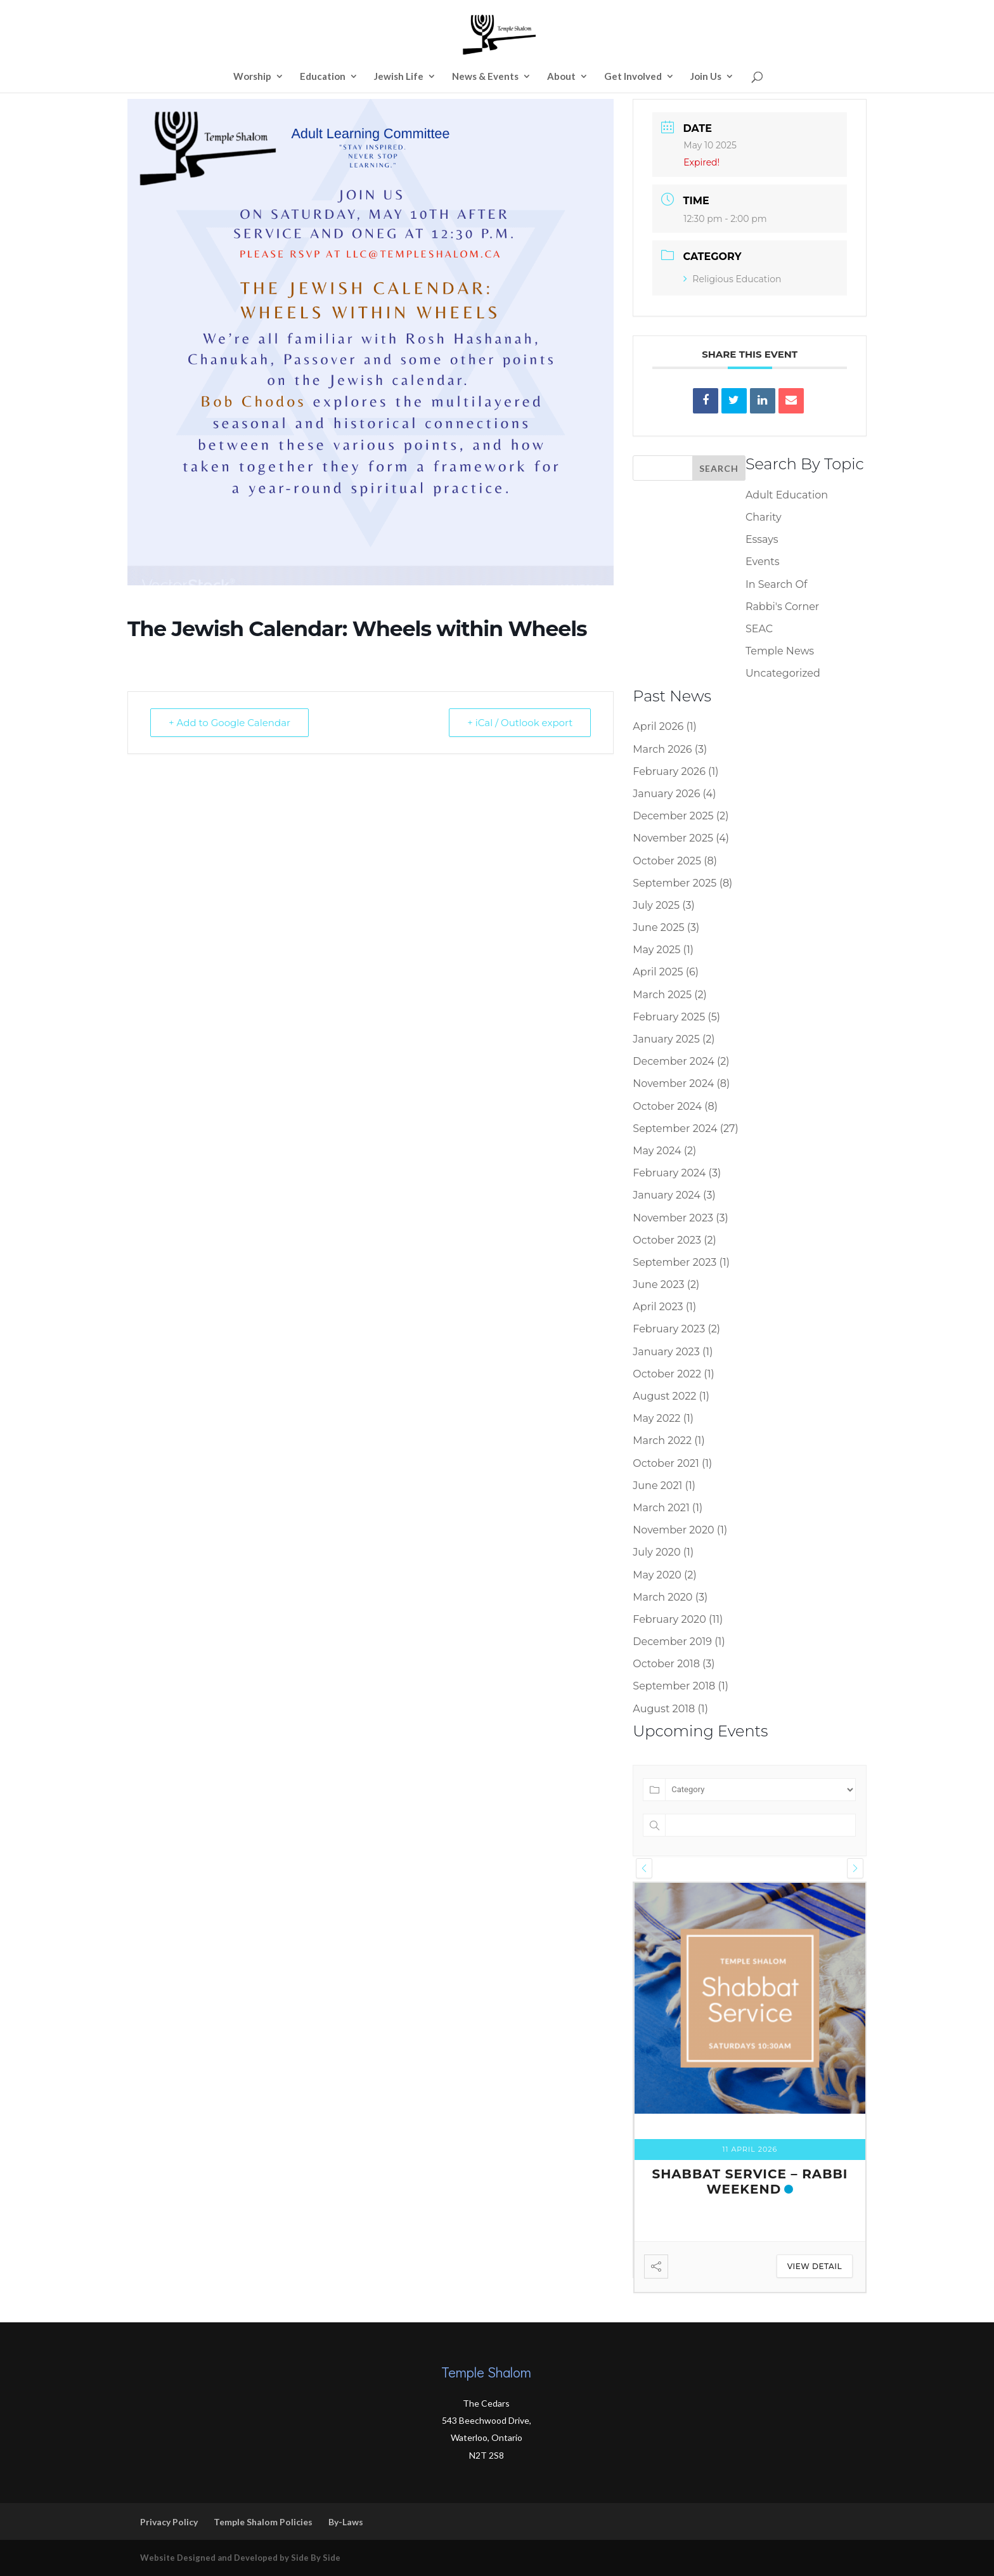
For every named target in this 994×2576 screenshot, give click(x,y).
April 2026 (658, 726)
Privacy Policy (169, 2521)
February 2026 (669, 771)
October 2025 (667, 861)
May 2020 (657, 1575)
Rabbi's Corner (782, 607)
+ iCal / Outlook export (519, 723)
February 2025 (669, 1017)
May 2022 (656, 1418)
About (561, 77)
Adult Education (787, 495)
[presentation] (644, 1868)
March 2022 (662, 1440)
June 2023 (658, 1284)
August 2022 (664, 1396)
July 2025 (656, 905)
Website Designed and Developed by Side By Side (240, 2558)
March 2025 (662, 995)
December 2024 (673, 1061)
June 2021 (657, 1486)
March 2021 (661, 1508)
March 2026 (662, 749)
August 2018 (664, 1709)
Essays (762, 539)
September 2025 (674, 883)
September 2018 (674, 1686)
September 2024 (675, 1128)
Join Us (705, 77)
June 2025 (658, 927)
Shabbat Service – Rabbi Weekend (750, 2181)
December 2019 (672, 1642)
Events (763, 562)
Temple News (780, 651)
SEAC (759, 629)
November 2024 (673, 1083)
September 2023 (674, 1262)
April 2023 (658, 1307)
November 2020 (673, 1530)
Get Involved (633, 77)
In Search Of (777, 584)
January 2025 (666, 1039)
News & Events (485, 77)
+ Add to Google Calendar (229, 723)
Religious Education (732, 279)
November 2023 (673, 1218)
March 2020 (662, 1597)
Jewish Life (398, 77)
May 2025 (656, 950)
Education (322, 77)
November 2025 (673, 838)
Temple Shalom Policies (263, 2521)
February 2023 (669, 1329)
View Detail (814, 2266)
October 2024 (667, 1106)
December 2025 (673, 816)
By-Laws (345, 2521)
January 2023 (666, 1352)
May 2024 (657, 1151)
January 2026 (666, 794)
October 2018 (666, 1664)
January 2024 (666, 1195)
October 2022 (667, 1374)
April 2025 (658, 972)
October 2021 (666, 1463)
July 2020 (656, 1552)
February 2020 (669, 1619)
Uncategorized (783, 673)
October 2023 (667, 1240)
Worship (252, 77)
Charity (764, 517)
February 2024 (669, 1173)
